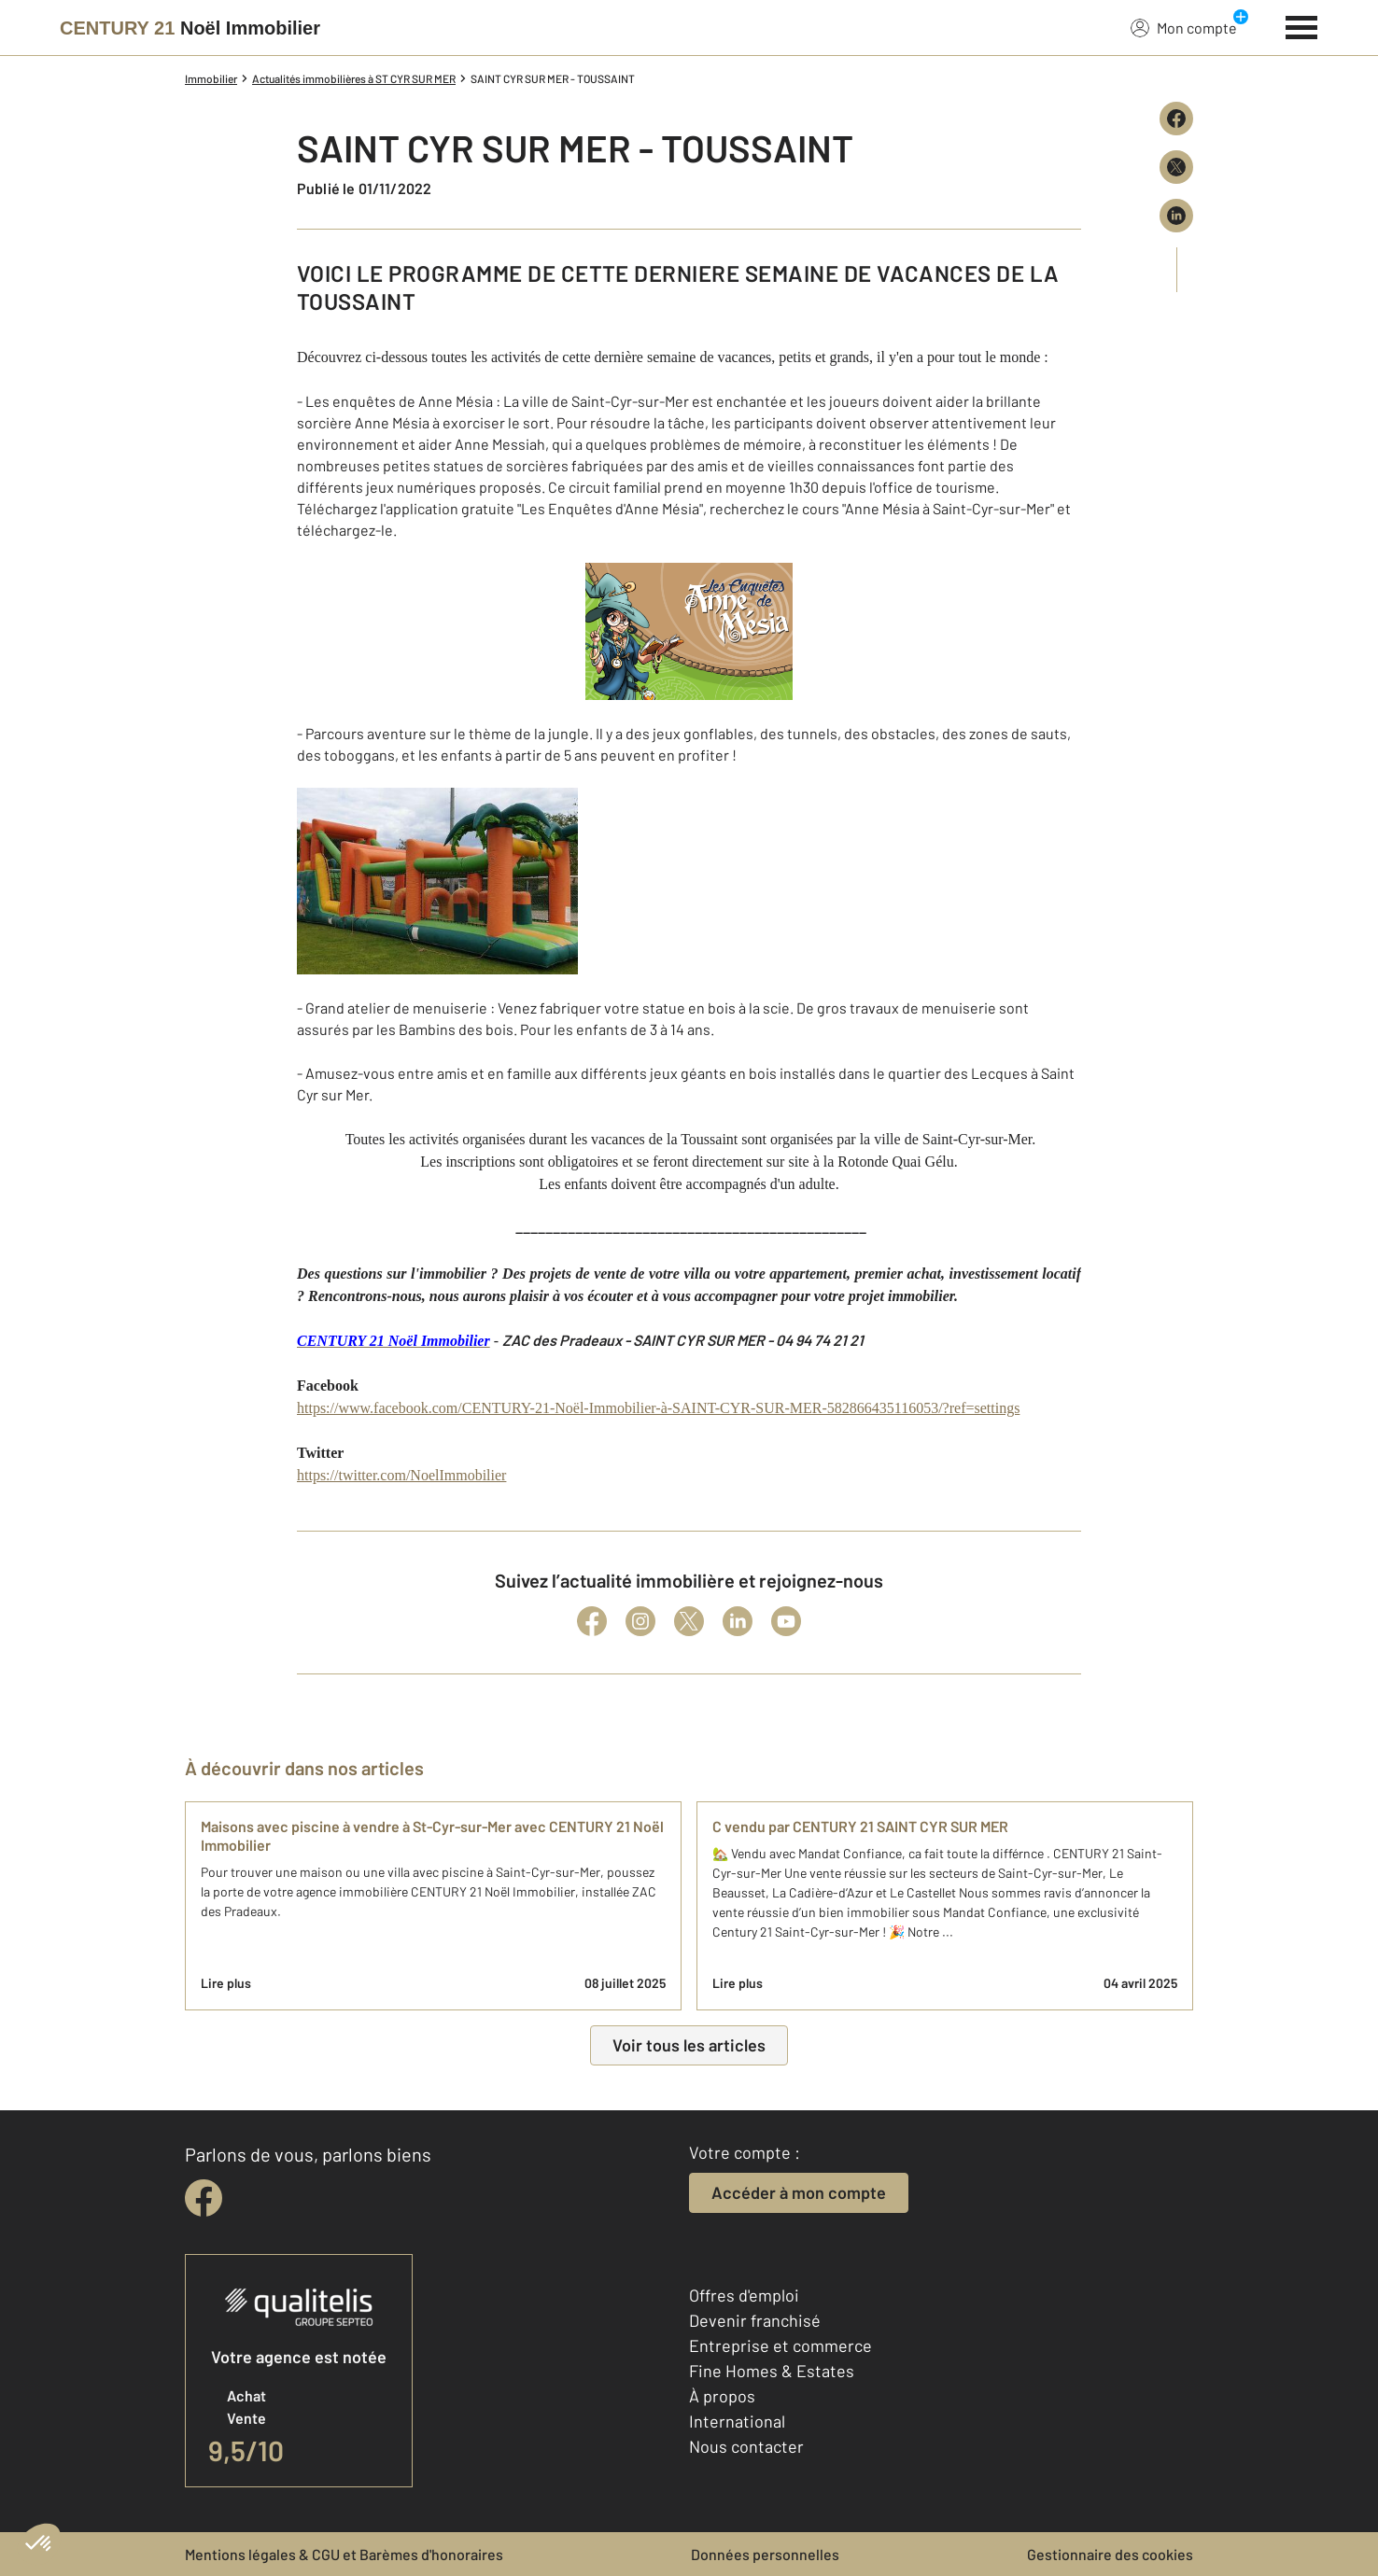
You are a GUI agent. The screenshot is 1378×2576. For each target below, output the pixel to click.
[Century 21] (190, 28)
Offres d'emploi (744, 2295)
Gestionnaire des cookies (1110, 2554)
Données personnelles (765, 2554)
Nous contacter (746, 2446)
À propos (722, 2396)
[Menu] (1302, 25)
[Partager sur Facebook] (1176, 118)
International (737, 2421)
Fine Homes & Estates (771, 2370)
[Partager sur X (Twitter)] (1176, 167)
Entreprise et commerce (780, 2345)
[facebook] (203, 2198)
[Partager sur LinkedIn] (1176, 215)
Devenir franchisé (755, 2320)
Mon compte (1184, 27)
